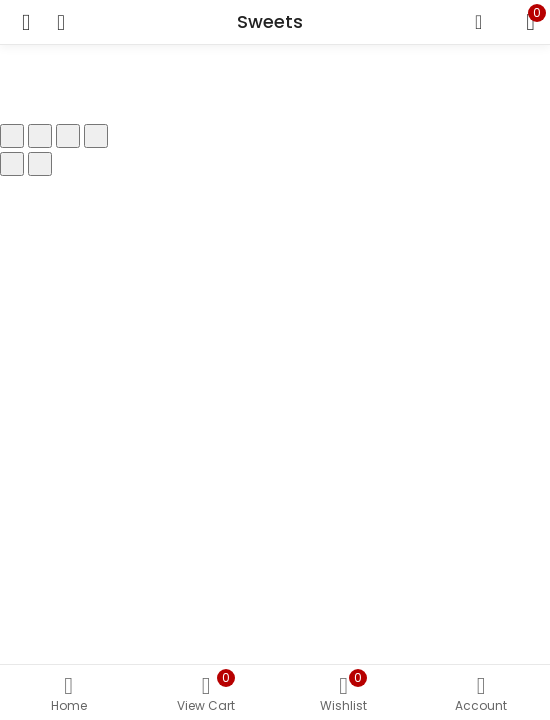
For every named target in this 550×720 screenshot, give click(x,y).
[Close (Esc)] (96, 136)
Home (69, 695)
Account (482, 695)
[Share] (68, 136)
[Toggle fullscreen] (40, 136)
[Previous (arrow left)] (12, 164)
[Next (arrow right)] (40, 164)
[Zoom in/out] (12, 136)
